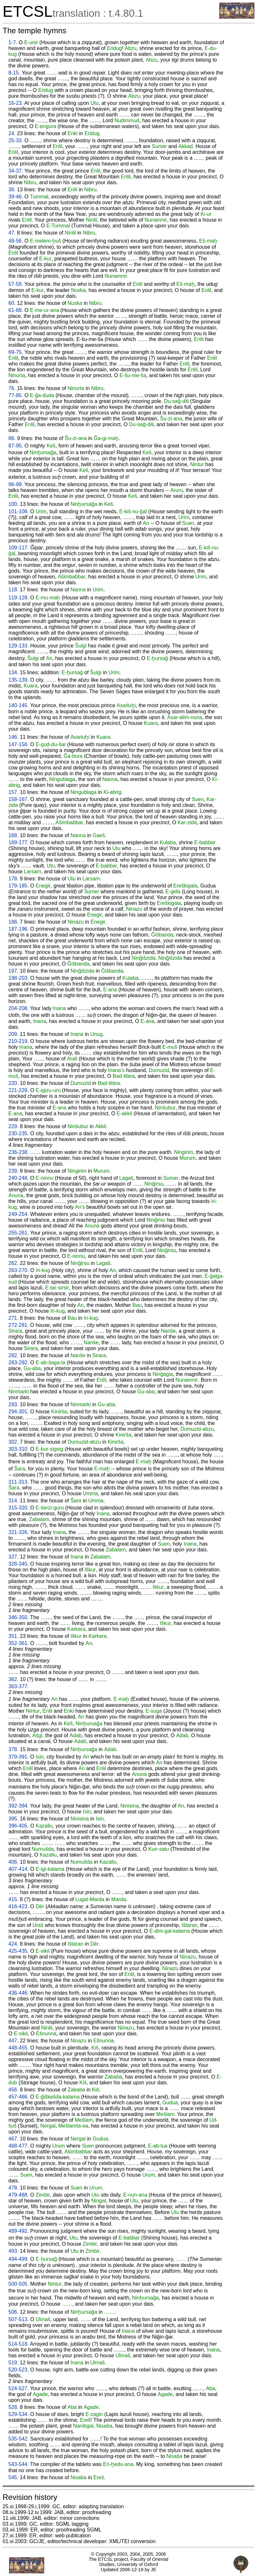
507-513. (18, 2319)
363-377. (18, 1686)
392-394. (18, 1806)
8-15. (14, 72)
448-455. (18, 2047)
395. (13, 1818)
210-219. (18, 1041)
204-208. (18, 1008)
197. (13, 971)
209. (13, 1034)
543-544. (18, 2464)
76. (11, 388)
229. (13, 1126)
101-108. (18, 511)
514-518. (18, 2344)
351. (13, 1636)
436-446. (18, 1993)
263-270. (18, 1270)
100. (13, 504)
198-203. (18, 978)
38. (11, 189)
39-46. (15, 196)
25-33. (15, 140)
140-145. (18, 705)
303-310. (18, 1449)
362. (13, 1679)
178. (13, 878)
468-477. (18, 2146)
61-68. (15, 310)
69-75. (15, 352)
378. (13, 1749)
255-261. (18, 1233)
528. (13, 2407)
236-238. (18, 1152)
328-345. (18, 1564)
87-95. (15, 445)
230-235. (18, 1133)
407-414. (18, 1869)
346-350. (18, 1617)
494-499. (18, 2259)
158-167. (18, 799)
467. (13, 2138)
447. (13, 2040)
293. (13, 1404)
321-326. (18, 1532)
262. (13, 1263)
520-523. (18, 2369)
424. (13, 1944)
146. (13, 737)
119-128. (18, 597)
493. (13, 2251)
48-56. (15, 241)
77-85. (15, 395)
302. (13, 1442)
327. (13, 1556)
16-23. (15, 103)
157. (13, 792)
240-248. (18, 1178)
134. (13, 672)
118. (13, 589)
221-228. (18, 1090)
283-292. (18, 1362)
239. (13, 1171)
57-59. (15, 284)
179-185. (18, 885)
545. (13, 2477)
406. (13, 1862)
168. (13, 835)
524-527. (18, 2388)
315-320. (18, 1507)
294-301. (18, 1411)
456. (13, 2089)
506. (13, 2312)
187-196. (18, 929)
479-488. (18, 2195)
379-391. (18, 1756)
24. (11, 133)
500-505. (18, 2284)
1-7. (12, 42)
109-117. (18, 547)
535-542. (18, 2438)
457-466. (18, 2097)
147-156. (18, 744)
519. (13, 2362)
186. (13, 922)
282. (13, 1355)
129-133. (18, 645)
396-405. (18, 1826)
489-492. (18, 2231)
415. (13, 1899)
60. (11, 303)
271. (13, 1318)
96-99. (15, 484)
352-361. (18, 1643)
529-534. (18, 2414)
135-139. (18, 680)
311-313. (18, 1482)
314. (13, 1500)
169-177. (18, 842)
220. (13, 1083)
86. (11, 438)
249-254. (18, 1214)
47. (11, 233)
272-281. (18, 1325)
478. (13, 2187)
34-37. (15, 171)
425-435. (18, 1951)
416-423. (18, 1906)
